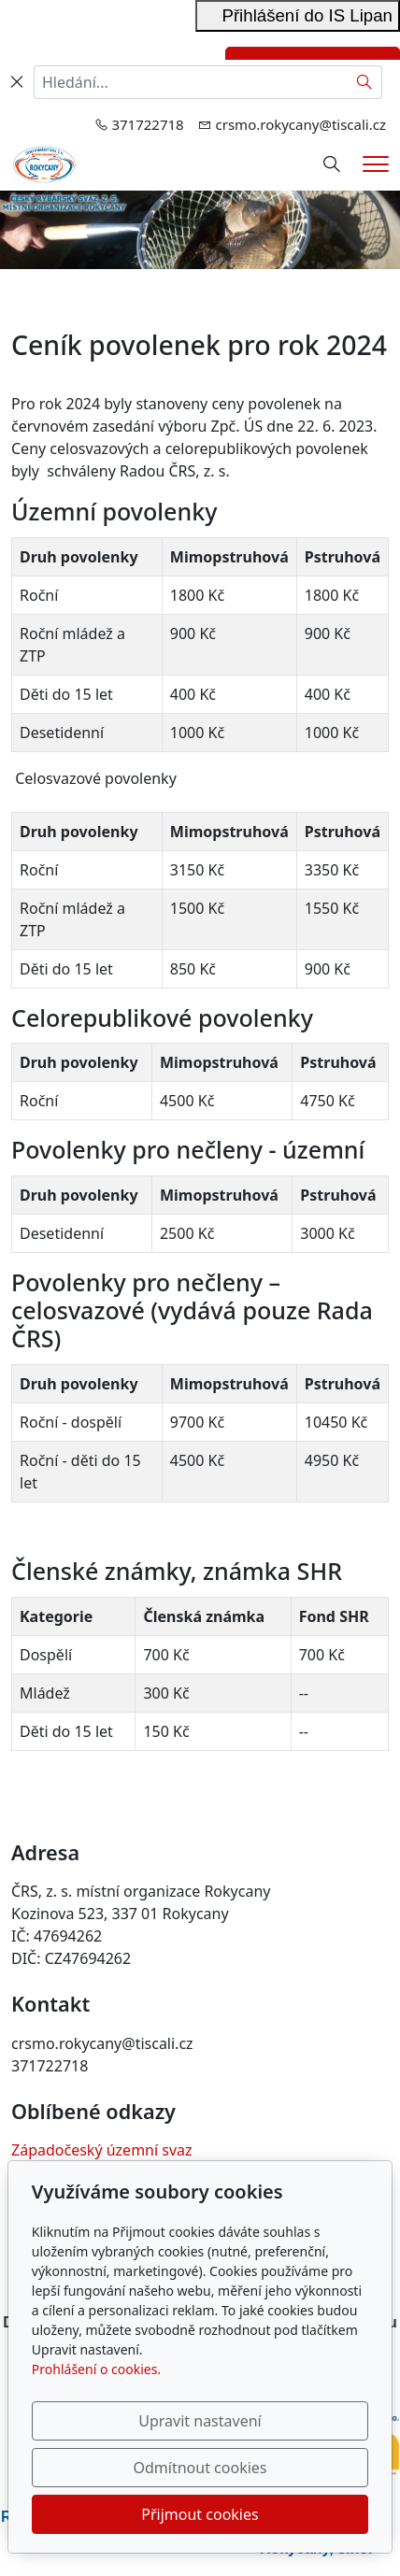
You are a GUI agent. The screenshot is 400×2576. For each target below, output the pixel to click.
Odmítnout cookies (200, 2467)
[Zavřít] (17, 82)
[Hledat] (365, 82)
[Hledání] (332, 164)
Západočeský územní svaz (102, 2150)
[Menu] (376, 164)
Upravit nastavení (199, 2421)
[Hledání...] (191, 82)
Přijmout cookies (199, 2514)
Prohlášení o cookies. (96, 2369)
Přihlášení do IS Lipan (298, 15)
